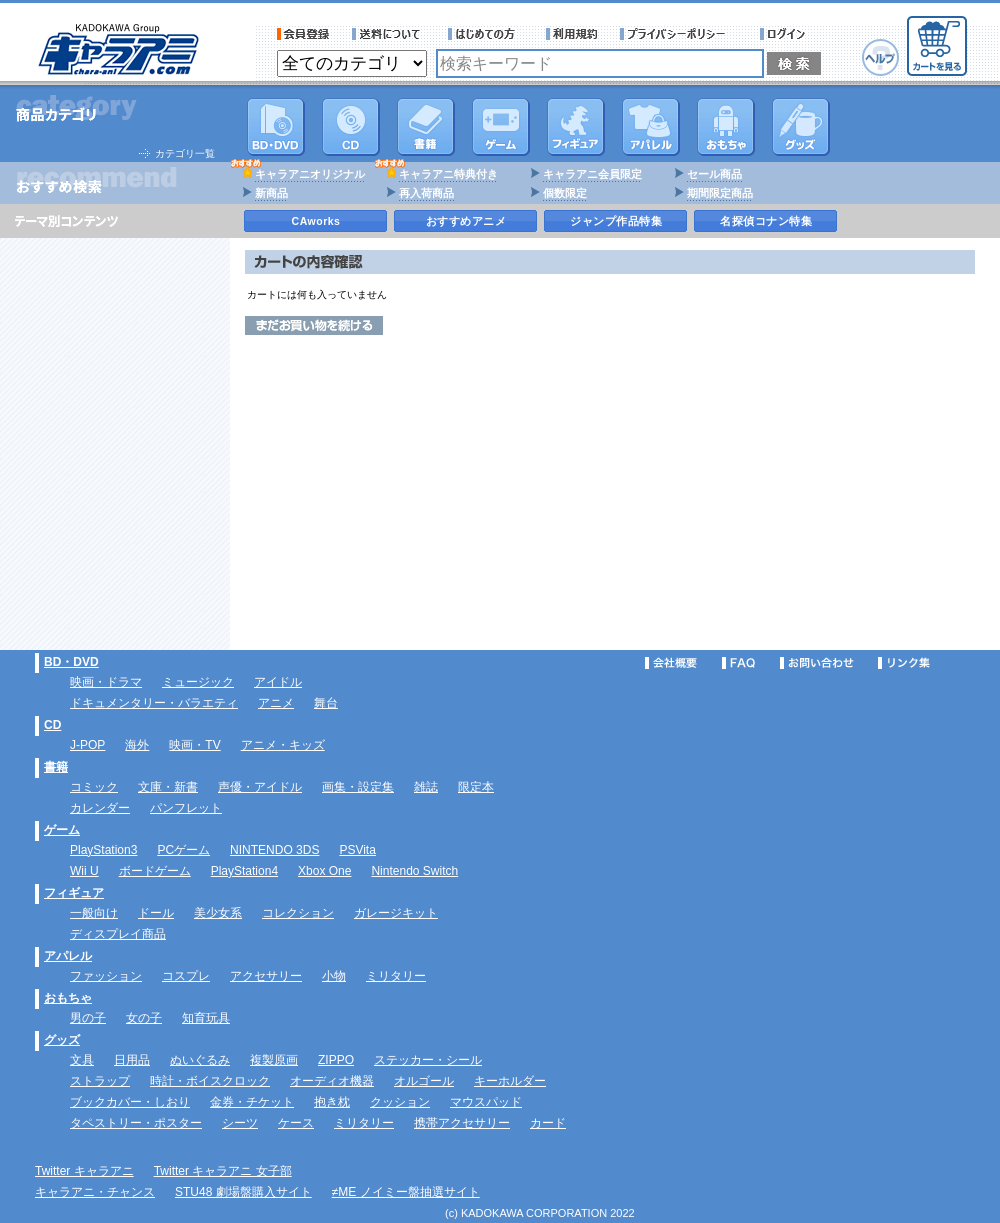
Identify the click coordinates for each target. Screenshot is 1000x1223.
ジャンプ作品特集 (616, 221)
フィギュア (576, 127)
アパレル (651, 127)
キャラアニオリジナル (310, 174)
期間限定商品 (720, 193)
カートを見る (937, 46)
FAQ (738, 663)
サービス (486, 34)
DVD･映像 (276, 127)
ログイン (785, 34)
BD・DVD (71, 662)
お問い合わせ (817, 663)
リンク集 (904, 663)
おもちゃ (726, 127)
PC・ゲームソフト (501, 127)
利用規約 (572, 34)
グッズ (801, 127)
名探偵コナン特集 (766, 221)
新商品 (271, 193)
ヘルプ (880, 57)
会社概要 (671, 663)
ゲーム (62, 830)
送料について (389, 34)
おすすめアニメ (466, 221)
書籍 (426, 127)
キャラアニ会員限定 (592, 174)
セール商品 (714, 174)
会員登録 (303, 34)
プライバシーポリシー (679, 34)
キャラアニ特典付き (448, 174)
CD (351, 127)
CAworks (316, 221)
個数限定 (565, 193)
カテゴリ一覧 (185, 153)
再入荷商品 (426, 193)
